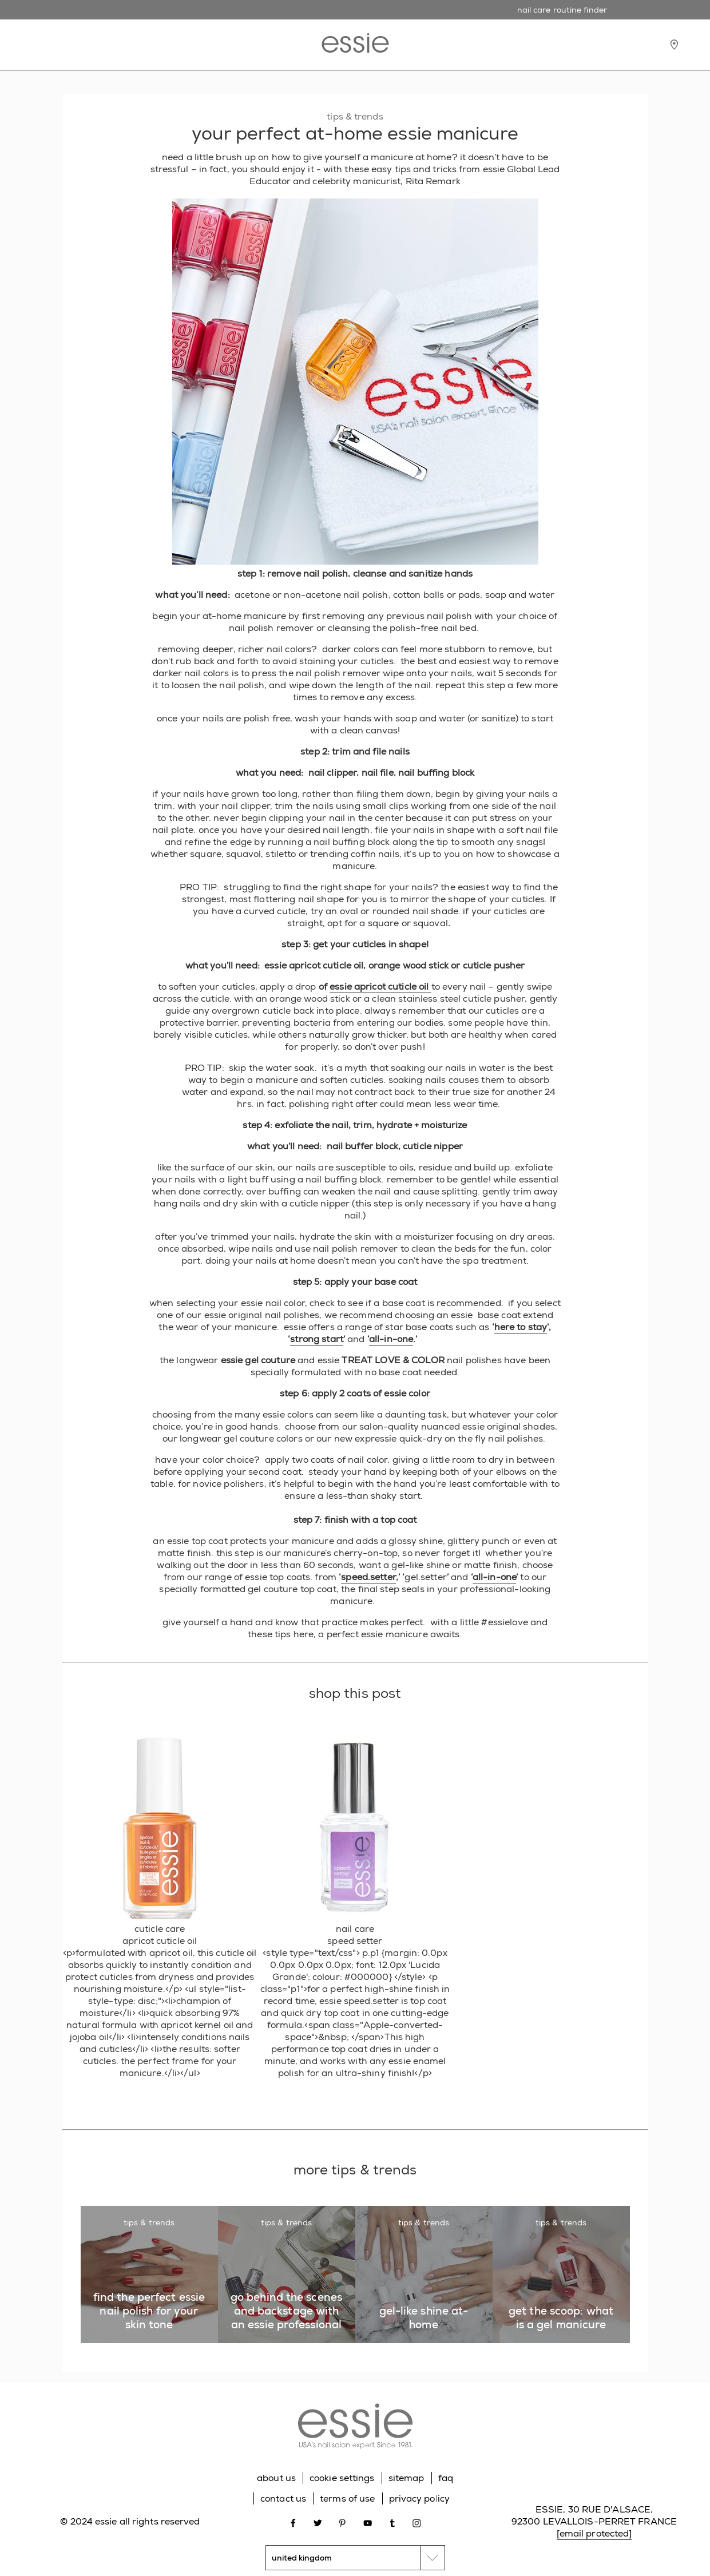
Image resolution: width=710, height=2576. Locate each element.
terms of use (347, 2498)
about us (276, 2478)
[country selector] (355, 2558)
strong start (316, 1339)
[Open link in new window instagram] (416, 2522)
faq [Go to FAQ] (445, 2478)
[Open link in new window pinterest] (342, 2522)
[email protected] (594, 2533)
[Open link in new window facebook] (293, 2522)
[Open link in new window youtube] (367, 2522)
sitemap (406, 2478)
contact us (283, 2498)
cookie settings (342, 2478)
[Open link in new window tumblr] (392, 2522)
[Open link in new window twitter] (318, 2522)
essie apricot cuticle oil (380, 987)
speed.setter (368, 1577)
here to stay (521, 1327)
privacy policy (419, 2498)
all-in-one (391, 1339)
